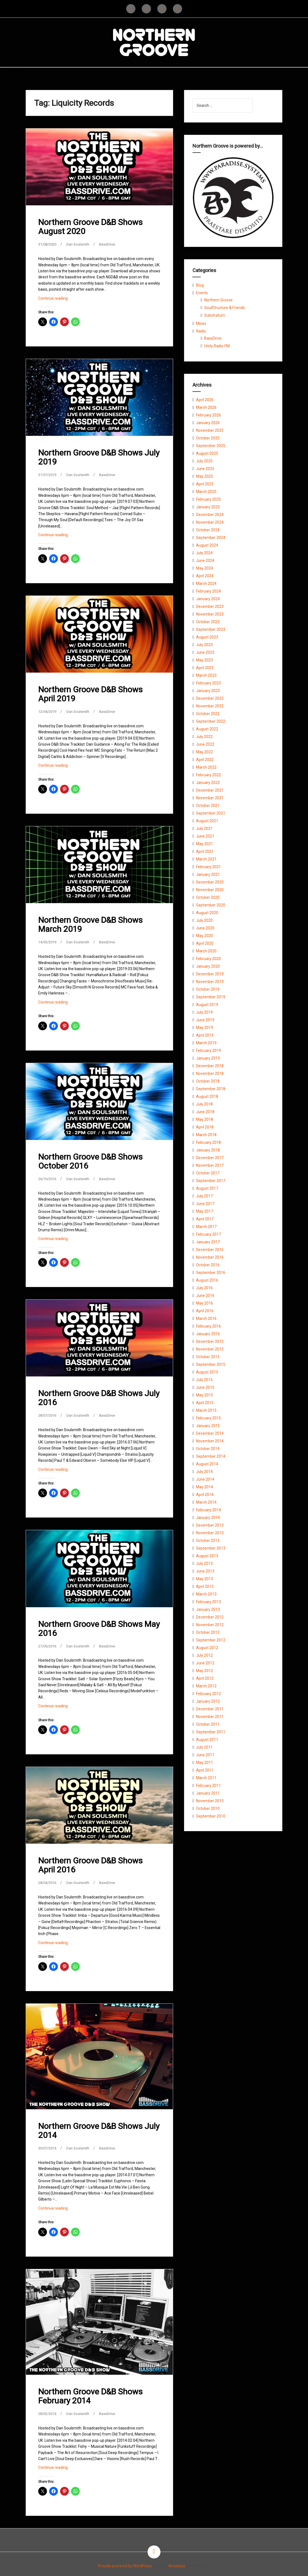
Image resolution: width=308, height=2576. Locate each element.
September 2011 (210, 1732)
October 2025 (208, 438)
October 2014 (208, 1448)
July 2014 (204, 1471)
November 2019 (210, 981)
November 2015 (210, 1349)
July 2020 (204, 920)
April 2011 (205, 1770)
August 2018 (207, 1096)
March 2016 (206, 1318)
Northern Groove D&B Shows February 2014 (90, 2395)
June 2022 (205, 744)
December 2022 (210, 698)
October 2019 (208, 989)
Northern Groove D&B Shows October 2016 (90, 1160)
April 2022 (205, 759)
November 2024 (210, 522)
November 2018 (210, 1073)
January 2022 (208, 782)
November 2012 (210, 1625)
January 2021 (208, 874)
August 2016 (207, 1280)
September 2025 (210, 446)
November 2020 (210, 890)
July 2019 (204, 1012)
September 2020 (210, 905)
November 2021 (210, 798)
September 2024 (210, 537)
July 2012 (204, 1655)
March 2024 (206, 583)
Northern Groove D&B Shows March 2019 (90, 924)
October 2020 (208, 897)
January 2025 (208, 507)
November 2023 (210, 614)
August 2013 (207, 1556)
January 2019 (208, 1058)
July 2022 (204, 736)
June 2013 (205, 1571)
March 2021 (206, 859)
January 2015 (208, 1425)
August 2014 (207, 1464)
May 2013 (204, 1579)
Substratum (214, 315)
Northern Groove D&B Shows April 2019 (90, 693)
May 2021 (204, 844)
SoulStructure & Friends (224, 307)
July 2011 (204, 1747)
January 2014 (208, 1517)
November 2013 (210, 1533)
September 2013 (210, 1548)
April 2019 (205, 1035)
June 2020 (205, 928)
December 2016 (210, 1249)
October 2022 (208, 713)
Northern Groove (218, 300)
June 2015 (205, 1387)
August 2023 (207, 637)
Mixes (201, 323)
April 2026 (205, 400)
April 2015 (205, 1403)
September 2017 (210, 1180)
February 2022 (208, 775)
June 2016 (205, 1295)
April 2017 (205, 1219)
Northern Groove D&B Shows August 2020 (90, 226)
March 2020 (206, 951)
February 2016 (208, 1326)
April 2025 (205, 484)
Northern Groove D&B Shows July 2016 (98, 1397)
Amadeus (176, 2564)
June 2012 (205, 1663)
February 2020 (208, 958)
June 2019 (205, 1020)
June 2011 (205, 1755)
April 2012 (205, 1678)
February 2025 (208, 499)
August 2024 (207, 545)
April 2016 (205, 1311)
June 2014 (205, 1479)
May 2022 (204, 752)
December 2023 (210, 606)
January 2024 (208, 599)
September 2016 (210, 1272)
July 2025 (204, 461)
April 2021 (205, 851)
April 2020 (205, 943)
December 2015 (210, 1341)
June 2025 (205, 468)
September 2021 (210, 813)
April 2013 (205, 1586)
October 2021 (208, 805)
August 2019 (207, 1004)
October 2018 (208, 1081)
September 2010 (210, 1816)
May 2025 (204, 476)
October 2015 (208, 1357)
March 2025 (206, 491)
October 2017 (208, 1173)
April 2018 (205, 1127)
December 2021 (210, 790)
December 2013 (210, 1525)
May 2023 (204, 660)
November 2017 (210, 1165)
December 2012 (210, 1617)
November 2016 (210, 1257)
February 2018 (208, 1142)
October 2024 (208, 530)
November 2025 (210, 430)
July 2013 (204, 1563)
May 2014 (204, 1487)
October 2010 (208, 1808)
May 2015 (204, 1395)
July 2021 (204, 828)
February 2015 (208, 1418)
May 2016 (204, 1303)
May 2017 (204, 1211)
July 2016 (204, 1288)
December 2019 (210, 974)
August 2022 (207, 729)
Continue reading (60, 299)
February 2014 (208, 1510)
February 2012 (208, 1693)
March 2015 (206, 1410)
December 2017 (210, 1158)
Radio (201, 331)
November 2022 (210, 706)
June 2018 (205, 1112)
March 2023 (206, 675)
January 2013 (208, 1609)
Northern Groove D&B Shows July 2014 (98, 2129)
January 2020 (208, 966)
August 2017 (207, 1188)
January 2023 (208, 691)
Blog (200, 285)
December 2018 (210, 1066)
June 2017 (205, 1203)
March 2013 (206, 1594)
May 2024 (204, 568)
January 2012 (208, 1701)
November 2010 (210, 1801)
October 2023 (208, 622)
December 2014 (210, 1433)
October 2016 (208, 1265)
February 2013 (208, 1602)
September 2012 (210, 1640)
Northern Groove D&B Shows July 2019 (98, 457)
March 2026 (206, 407)
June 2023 (205, 652)
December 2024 (210, 514)
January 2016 (208, 1334)
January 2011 (208, 1793)
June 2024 (205, 560)
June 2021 (205, 836)
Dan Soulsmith (81, 244)
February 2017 (208, 1234)
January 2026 (208, 423)
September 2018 (210, 1089)
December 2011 (210, 1709)
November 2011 (210, 1716)
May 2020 (204, 935)
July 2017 (204, 1196)
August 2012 (207, 1648)
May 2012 (204, 1670)
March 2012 (206, 1686)
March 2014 (206, 1502)
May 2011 (204, 1762)
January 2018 (208, 1150)
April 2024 (205, 576)
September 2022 (210, 721)
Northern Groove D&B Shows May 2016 (99, 1627)
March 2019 (206, 1043)
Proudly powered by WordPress (125, 2564)
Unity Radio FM (217, 346)
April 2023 (205, 668)
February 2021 (208, 867)
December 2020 (210, 882)
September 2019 (210, 997)
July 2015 (204, 1380)
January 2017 (208, 1242)
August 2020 (207, 913)
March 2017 (206, 1226)
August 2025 (207, 453)
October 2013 (208, 1540)
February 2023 (208, 683)
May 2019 (204, 1027)
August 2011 (207, 1739)
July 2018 (204, 1104)
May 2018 (204, 1119)
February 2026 (208, 415)
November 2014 (210, 1441)
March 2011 (206, 1778)
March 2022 (206, 767)
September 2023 (210, 629)
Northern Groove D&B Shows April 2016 (90, 1864)
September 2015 (210, 1364)
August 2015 (207, 1372)
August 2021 (207, 821)
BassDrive (112, 244)
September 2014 (210, 1456)
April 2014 (205, 1494)
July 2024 (204, 553)
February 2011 (208, 1785)
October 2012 (208, 1632)
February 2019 (208, 1050)
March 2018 (206, 1135)
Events (202, 293)
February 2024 (208, 591)
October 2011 (208, 1724)
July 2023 (204, 645)
